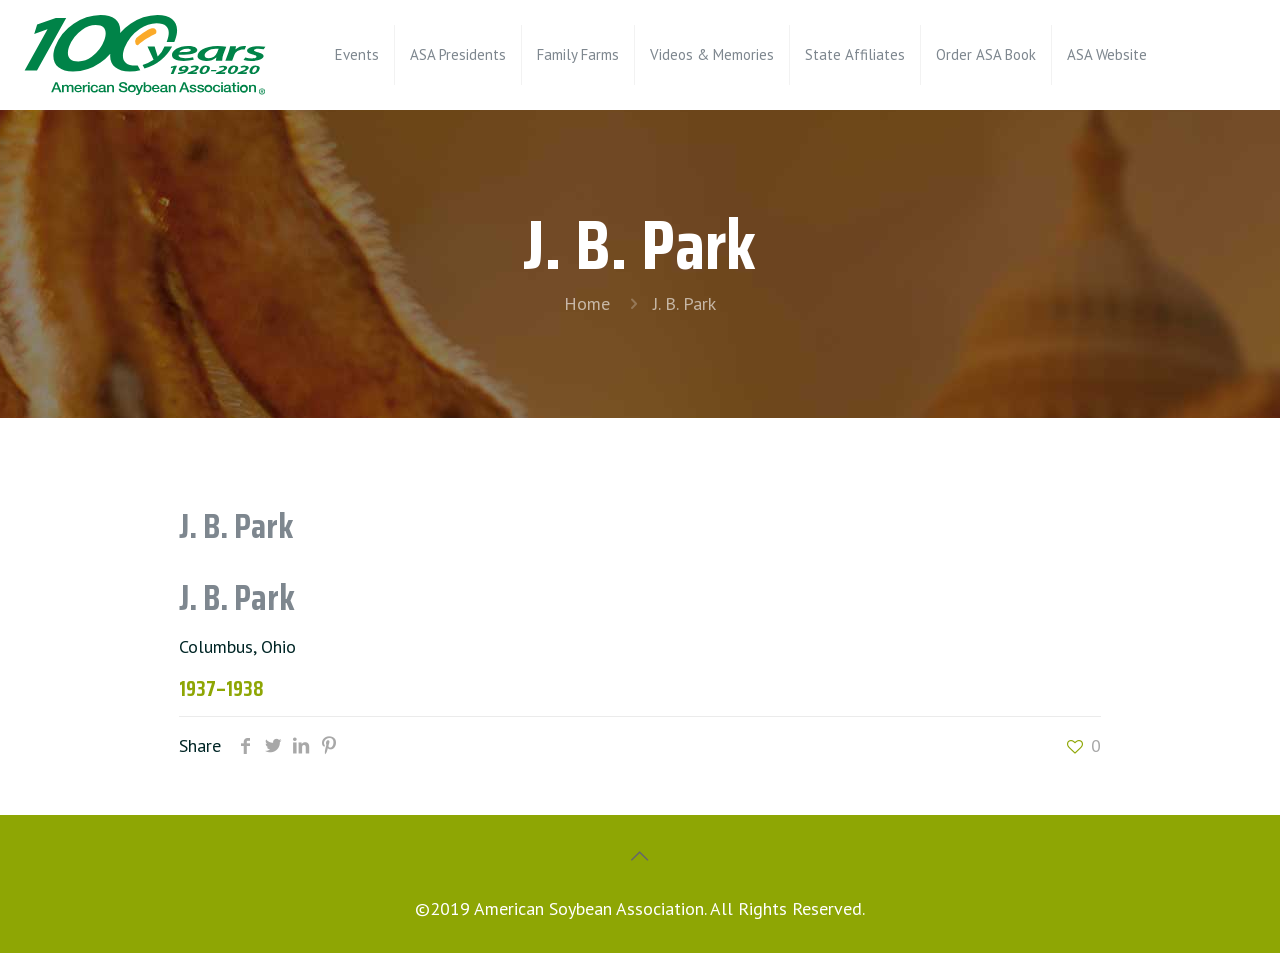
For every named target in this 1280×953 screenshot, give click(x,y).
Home (587, 303)
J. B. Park (684, 303)
